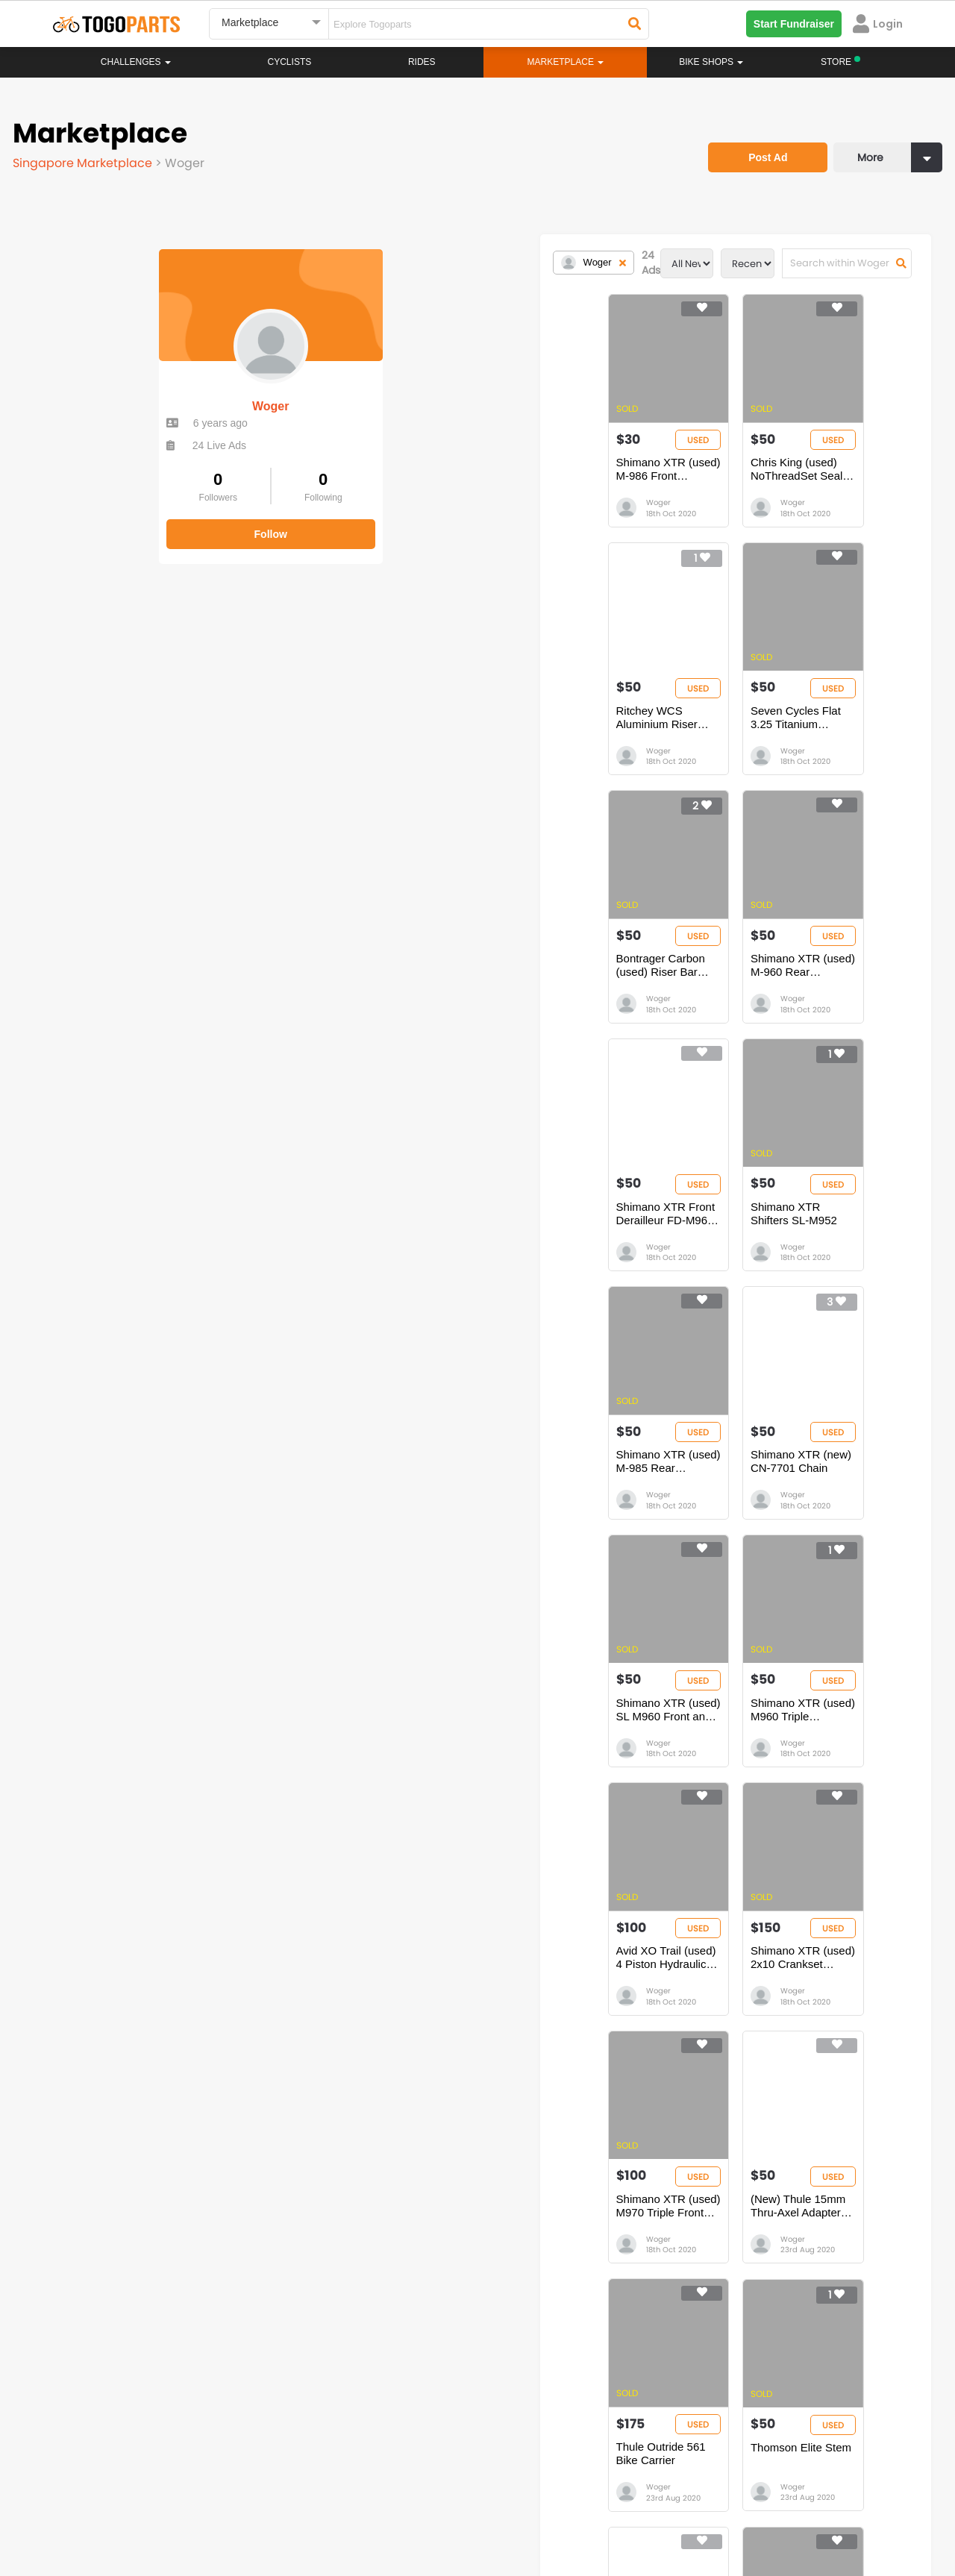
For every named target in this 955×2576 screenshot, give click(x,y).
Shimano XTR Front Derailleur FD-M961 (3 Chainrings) (373, 989)
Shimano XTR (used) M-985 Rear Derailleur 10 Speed (794, 989)
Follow (126, 521)
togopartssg (117, 2445)
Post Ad (757, 145)
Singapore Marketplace (86, 160)
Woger (126, 393)
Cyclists (290, 62)
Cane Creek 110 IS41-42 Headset (477, 2003)
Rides (422, 62)
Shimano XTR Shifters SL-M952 (578, 982)
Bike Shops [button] (711, 62)
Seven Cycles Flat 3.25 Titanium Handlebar (367, 734)
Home (405, 2274)
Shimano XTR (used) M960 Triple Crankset (794, 1244)
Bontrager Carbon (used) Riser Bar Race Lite (586, 734)
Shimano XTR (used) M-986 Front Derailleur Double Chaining (371, 478)
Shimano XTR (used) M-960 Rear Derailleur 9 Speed (794, 734)
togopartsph (752, 2423)
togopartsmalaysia (343, 2423)
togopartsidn (542, 2445)
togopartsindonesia (557, 2423)
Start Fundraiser (794, 24)
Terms (190, 2509)
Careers (135, 2509)
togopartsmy (330, 2445)
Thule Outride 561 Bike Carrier (575, 1748)
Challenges (136, 62)
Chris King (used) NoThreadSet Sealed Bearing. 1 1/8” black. (577, 478)
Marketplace (419, 2319)
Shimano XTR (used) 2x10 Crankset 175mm (589, 1499)
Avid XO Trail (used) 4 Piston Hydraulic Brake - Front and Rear (369, 1499)
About (81, 2509)
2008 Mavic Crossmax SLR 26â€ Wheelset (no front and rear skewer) (694, 2010)
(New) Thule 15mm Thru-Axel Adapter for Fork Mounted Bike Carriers (363, 1755)
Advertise (305, 2509)
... (346, 2118)
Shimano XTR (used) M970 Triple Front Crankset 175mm (794, 1499)
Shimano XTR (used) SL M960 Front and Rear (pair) (575, 1244)
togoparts (111, 2423)
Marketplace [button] (565, 62)
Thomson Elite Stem (761, 1748)
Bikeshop (542, 2274)
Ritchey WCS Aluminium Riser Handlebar (786, 478)
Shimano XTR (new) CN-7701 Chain (361, 1244)
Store (533, 2289)
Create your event (391, 2509)
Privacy (245, 2509)
